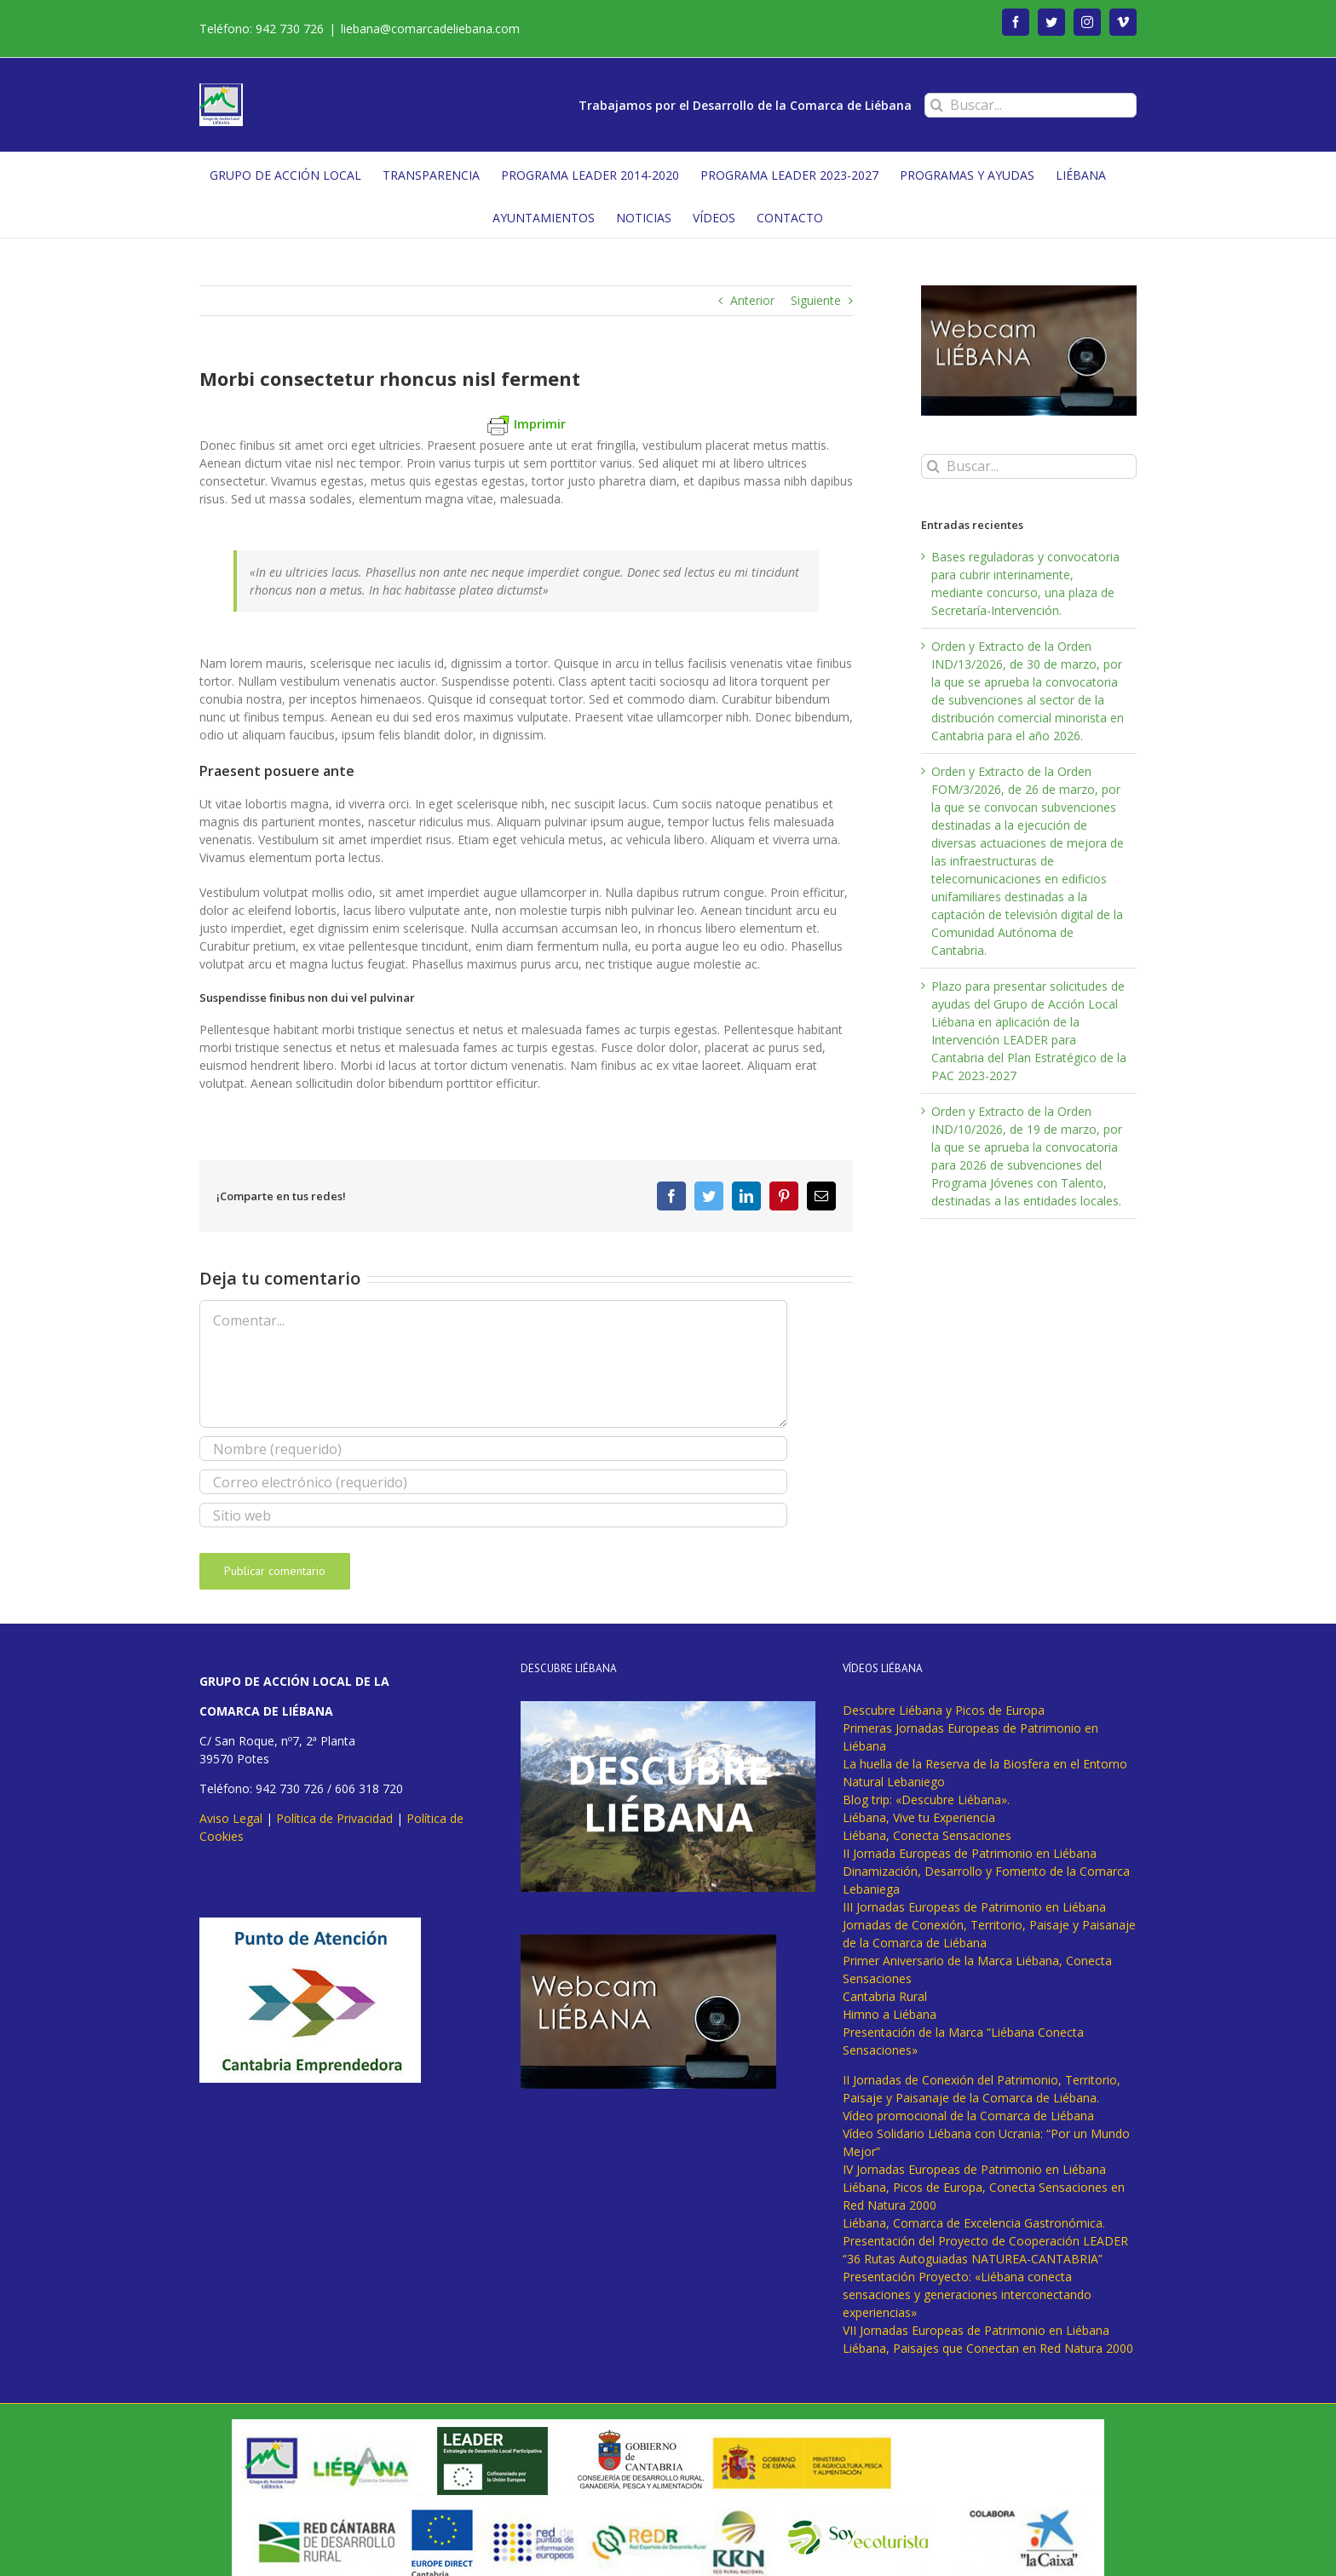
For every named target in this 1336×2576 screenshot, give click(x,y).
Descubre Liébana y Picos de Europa (944, 1710)
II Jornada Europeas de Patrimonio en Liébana (970, 1853)
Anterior (752, 300)
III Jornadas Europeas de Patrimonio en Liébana (974, 1907)
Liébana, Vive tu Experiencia (919, 1817)
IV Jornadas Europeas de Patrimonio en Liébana (974, 2169)
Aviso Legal (230, 1818)
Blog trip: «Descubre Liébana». (926, 1799)
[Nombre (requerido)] (493, 1448)
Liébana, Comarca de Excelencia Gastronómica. (974, 2223)
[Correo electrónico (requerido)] (493, 1481)
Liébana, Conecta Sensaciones (927, 1835)
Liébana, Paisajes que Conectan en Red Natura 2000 (988, 2348)
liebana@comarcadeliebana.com (430, 28)
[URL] (493, 1515)
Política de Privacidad (334, 1818)
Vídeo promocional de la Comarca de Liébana (968, 2115)
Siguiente (816, 300)
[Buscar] (936, 105)
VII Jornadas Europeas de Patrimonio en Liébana (976, 2330)
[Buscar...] (1030, 105)
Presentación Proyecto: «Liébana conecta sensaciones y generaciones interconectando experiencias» (967, 2294)
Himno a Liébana (889, 2014)
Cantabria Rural (885, 1996)
